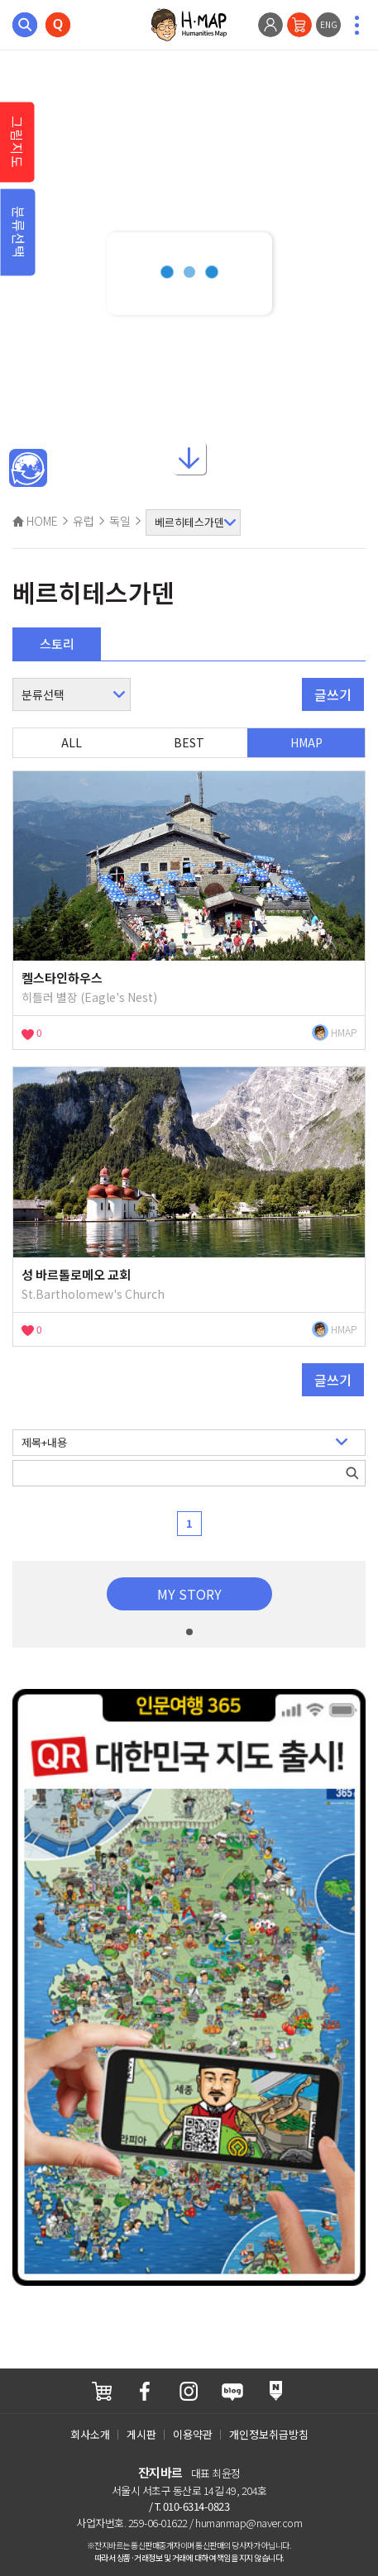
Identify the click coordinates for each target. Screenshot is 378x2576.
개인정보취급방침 (269, 2434)
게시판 (141, 2434)
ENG (328, 24)
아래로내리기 (189, 463)
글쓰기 (333, 694)
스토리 (57, 643)
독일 (120, 521)
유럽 (83, 521)
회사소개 (90, 2434)
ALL (71, 742)
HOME (35, 521)
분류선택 (19, 232)
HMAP (306, 742)
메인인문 (28, 469)
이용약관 (193, 2434)
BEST (189, 742)
